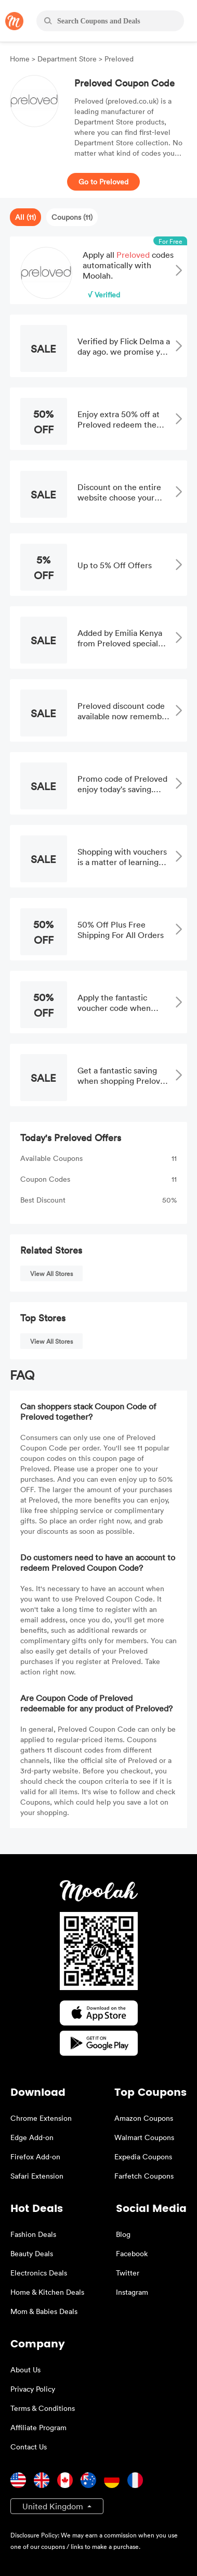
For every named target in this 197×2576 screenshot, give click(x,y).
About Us (25, 2369)
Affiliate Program (38, 2427)
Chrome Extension (41, 2118)
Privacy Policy (32, 2389)
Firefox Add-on (35, 2156)
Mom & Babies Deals (43, 2311)
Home (21, 59)
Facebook (132, 2253)
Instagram (132, 2292)
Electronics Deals (38, 2273)
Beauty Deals (31, 2253)
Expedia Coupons (143, 2156)
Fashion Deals (33, 2234)
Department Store (67, 59)
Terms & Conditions (42, 2408)
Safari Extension (36, 2176)
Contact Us (28, 2447)
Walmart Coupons (144, 2137)
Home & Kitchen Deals (47, 2292)
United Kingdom (53, 2506)
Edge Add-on (32, 2137)
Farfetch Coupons (144, 2176)
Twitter (127, 2273)
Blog (123, 2234)
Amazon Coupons (143, 2118)
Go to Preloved (103, 181)
